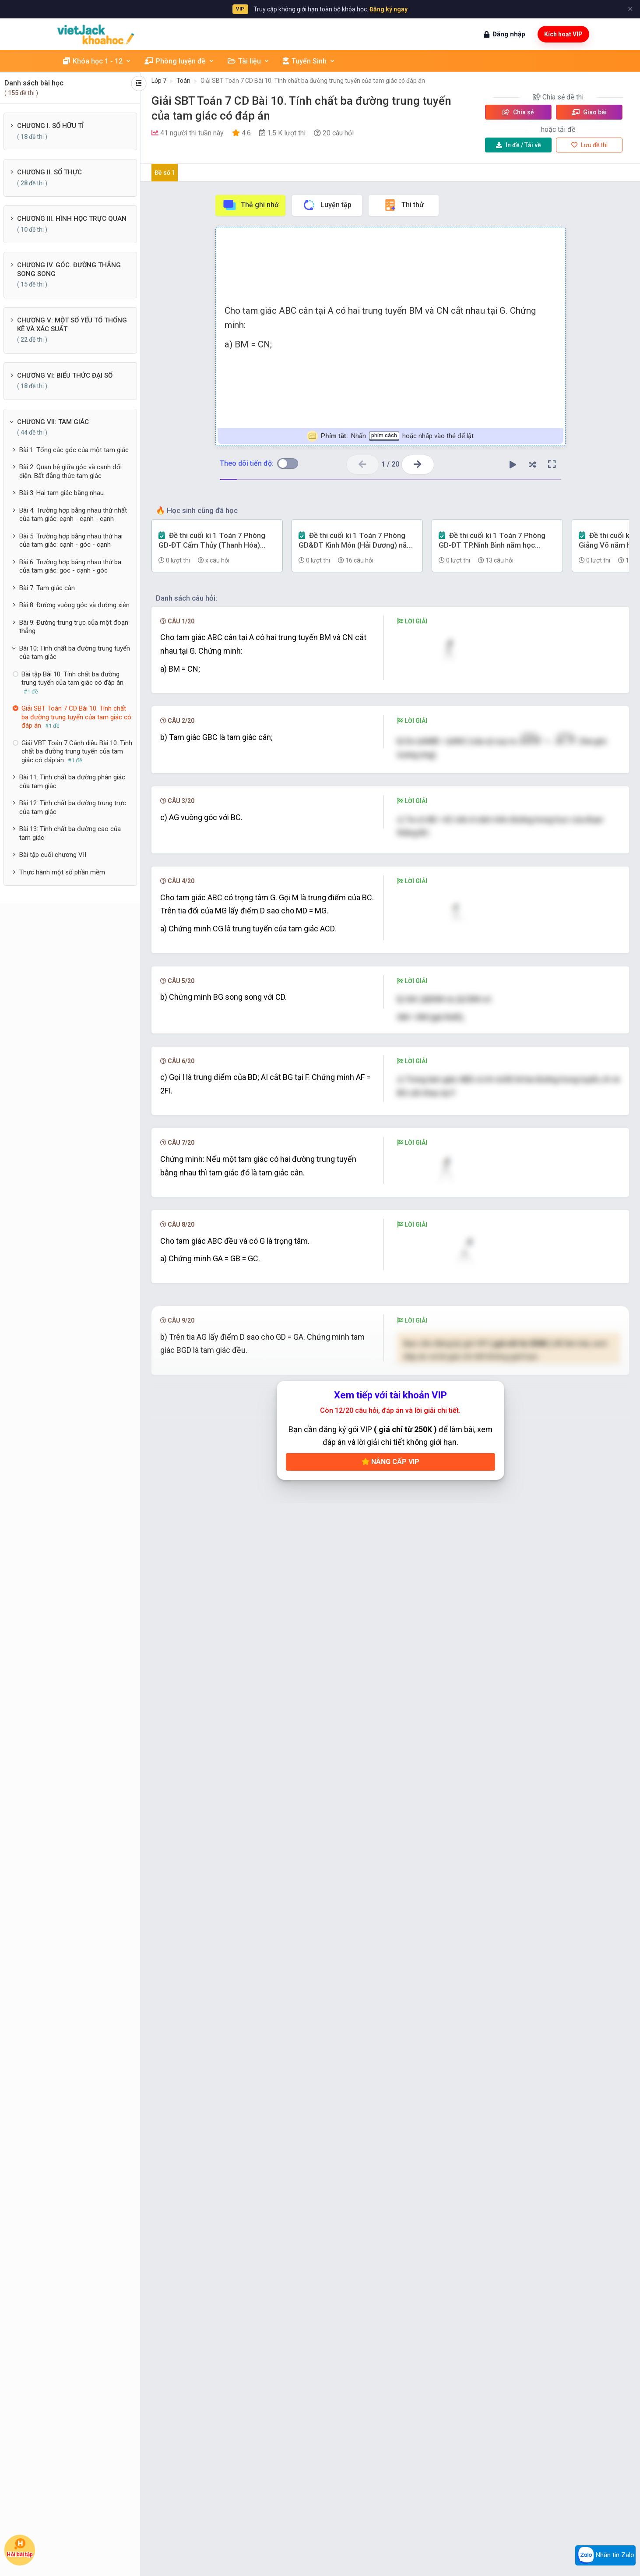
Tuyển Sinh (309, 61)
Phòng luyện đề (179, 61)
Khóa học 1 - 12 (97, 61)
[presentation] (565, 784)
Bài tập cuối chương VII (52, 855)
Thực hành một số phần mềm (62, 872)
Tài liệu (249, 61)
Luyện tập (327, 205)
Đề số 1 (165, 172)
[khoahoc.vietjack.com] (95, 34)
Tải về (518, 145)
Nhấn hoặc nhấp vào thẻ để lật (390, 436)
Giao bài (589, 112)
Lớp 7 (158, 80)
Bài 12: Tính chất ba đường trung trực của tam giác (72, 807)
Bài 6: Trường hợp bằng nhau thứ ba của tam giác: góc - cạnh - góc (70, 566)
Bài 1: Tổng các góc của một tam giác (74, 450)
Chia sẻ (518, 112)
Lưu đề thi (589, 145)
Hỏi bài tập (19, 2548)
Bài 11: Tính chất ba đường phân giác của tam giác (72, 781)
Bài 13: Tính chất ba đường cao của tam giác (70, 833)
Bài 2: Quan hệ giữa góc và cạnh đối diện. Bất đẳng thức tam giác (70, 471)
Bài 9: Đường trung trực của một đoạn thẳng (73, 627)
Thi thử (403, 205)
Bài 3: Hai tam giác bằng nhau (61, 493)
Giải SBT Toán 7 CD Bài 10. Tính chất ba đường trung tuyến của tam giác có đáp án (312, 80)
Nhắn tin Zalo (605, 2555)
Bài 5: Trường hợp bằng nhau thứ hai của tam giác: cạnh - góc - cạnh (71, 540)
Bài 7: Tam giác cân (47, 588)
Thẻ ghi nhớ (250, 205)
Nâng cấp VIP (390, 2342)
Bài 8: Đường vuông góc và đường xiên (74, 605)
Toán (183, 80)
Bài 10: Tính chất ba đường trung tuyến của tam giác (74, 652)
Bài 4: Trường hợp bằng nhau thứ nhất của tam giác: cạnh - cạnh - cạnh (73, 514)
